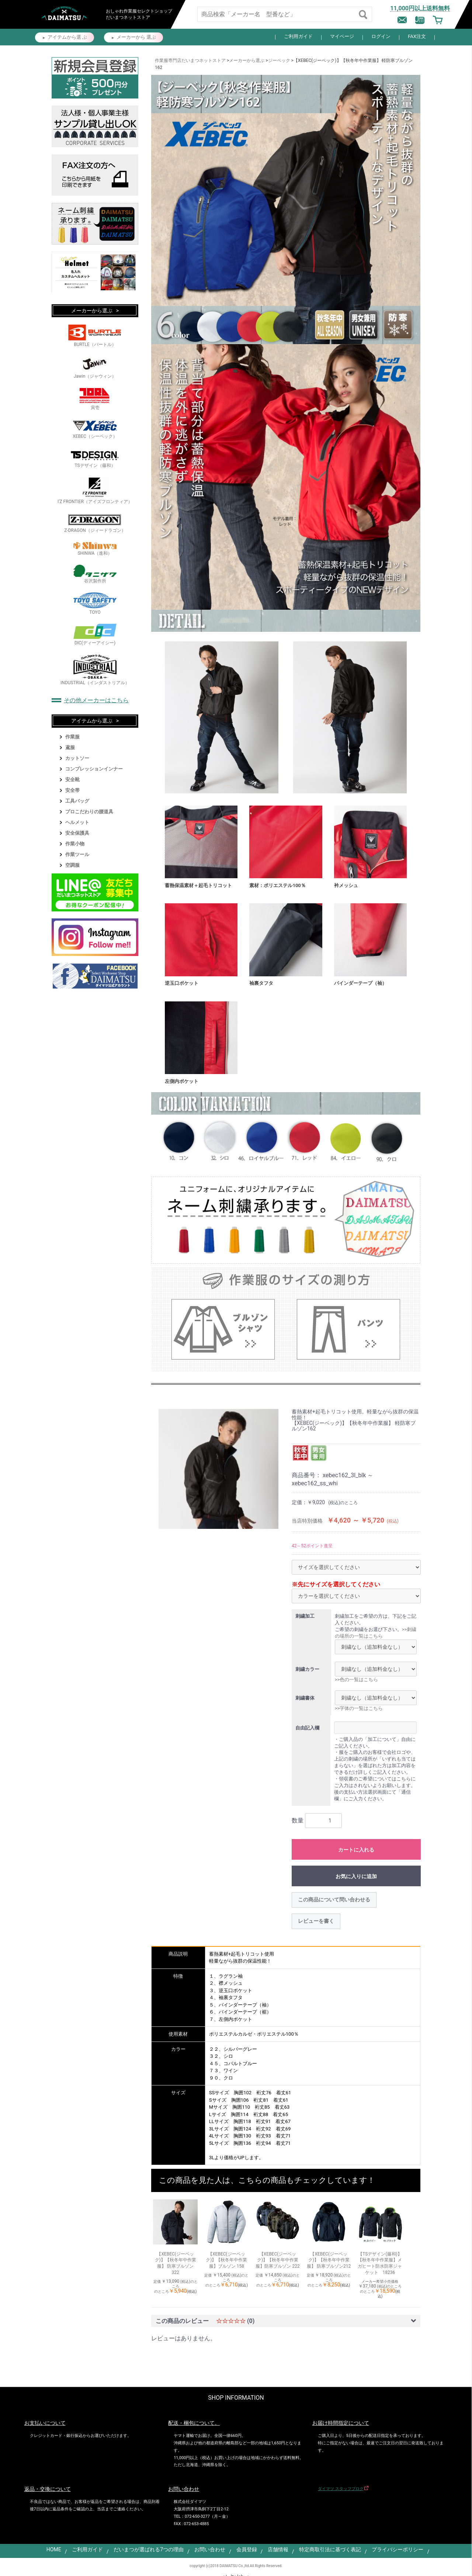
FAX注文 (417, 36)
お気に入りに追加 (356, 1876)
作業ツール (77, 854)
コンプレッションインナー (94, 769)
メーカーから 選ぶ (136, 37)
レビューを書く (316, 1921)
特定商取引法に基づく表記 (330, 2549)
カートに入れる (356, 1850)
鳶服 (70, 747)
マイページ (342, 36)
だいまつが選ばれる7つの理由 (149, 2549)
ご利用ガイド (298, 36)
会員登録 (246, 2549)
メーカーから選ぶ (246, 60)
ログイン (381, 36)
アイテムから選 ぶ (67, 37)
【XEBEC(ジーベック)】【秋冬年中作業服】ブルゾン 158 (226, 2260)
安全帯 (72, 790)
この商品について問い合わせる (334, 1899)
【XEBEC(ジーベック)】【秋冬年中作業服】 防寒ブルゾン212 (329, 2260)
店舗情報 (278, 2549)
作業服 (72, 737)
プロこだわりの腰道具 (89, 811)
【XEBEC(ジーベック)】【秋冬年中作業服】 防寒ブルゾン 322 (176, 2263)
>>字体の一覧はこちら (359, 1708)
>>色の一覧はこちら (356, 1679)
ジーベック (279, 60)
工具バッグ (77, 801)
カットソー (77, 758)
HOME (53, 2549)
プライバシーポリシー (397, 2549)
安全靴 (72, 779)
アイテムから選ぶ (91, 721)
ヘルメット (77, 822)
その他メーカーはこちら (96, 700)
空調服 (72, 865)
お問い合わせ (209, 2549)
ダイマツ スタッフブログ (341, 2488)
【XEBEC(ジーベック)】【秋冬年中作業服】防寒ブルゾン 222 (277, 2260)
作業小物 (74, 843)
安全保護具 (77, 833)
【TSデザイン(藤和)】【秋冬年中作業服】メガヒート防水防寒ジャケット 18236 (380, 2263)
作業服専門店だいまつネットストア (190, 60)
